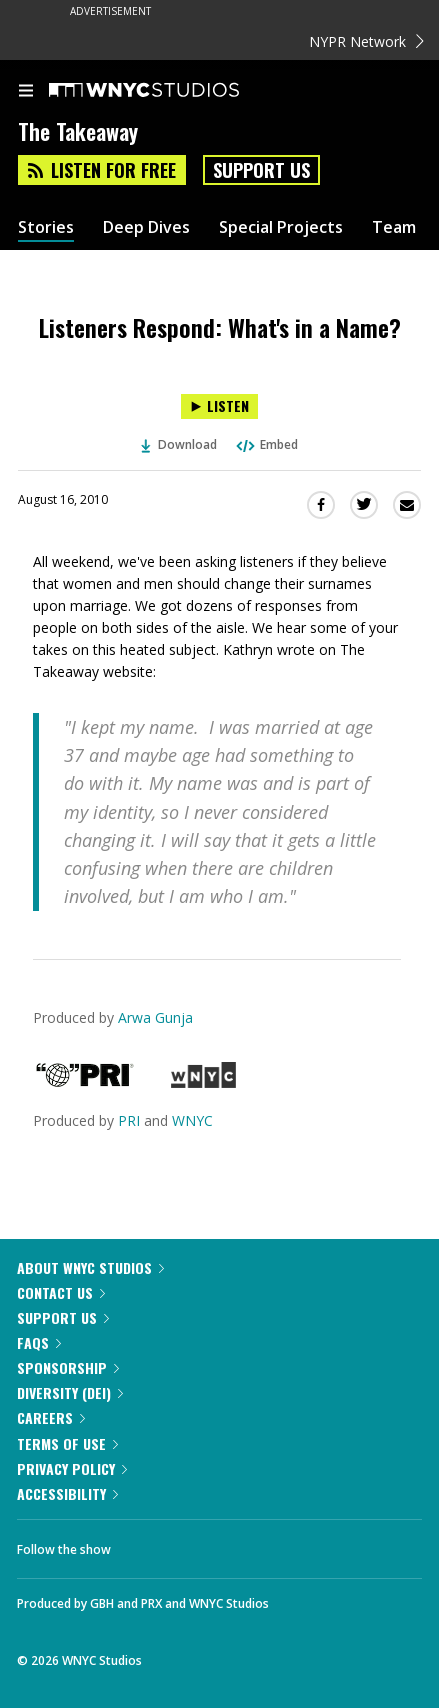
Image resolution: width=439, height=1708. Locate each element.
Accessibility (67, 1493)
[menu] (26, 92)
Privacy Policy (72, 1468)
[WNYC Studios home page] (169, 91)
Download (179, 444)
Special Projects (281, 227)
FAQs (39, 1342)
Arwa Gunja (155, 1017)
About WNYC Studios (90, 1267)
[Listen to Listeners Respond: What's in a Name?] (219, 406)
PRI (129, 1120)
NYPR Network (366, 41)
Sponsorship (68, 1367)
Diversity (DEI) (70, 1392)
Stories (46, 227)
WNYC (192, 1120)
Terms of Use (67, 1443)
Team (394, 227)
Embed (266, 444)
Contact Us (61, 1292)
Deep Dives (146, 227)
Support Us (261, 170)
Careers (51, 1417)
